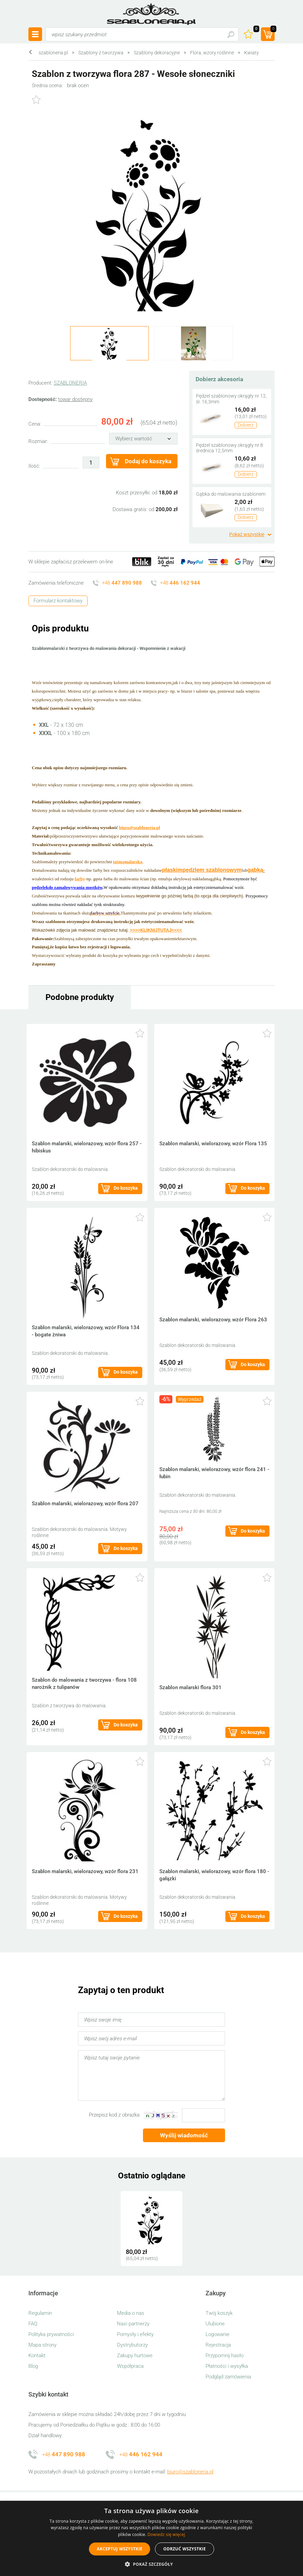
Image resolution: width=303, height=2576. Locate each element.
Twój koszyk (219, 2313)
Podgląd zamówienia (228, 2377)
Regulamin (40, 2313)
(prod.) (273, 29)
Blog (33, 2366)
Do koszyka (126, 1188)
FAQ (32, 2324)
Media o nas (130, 2313)
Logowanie (217, 2334)
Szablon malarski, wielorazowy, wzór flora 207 (85, 1503)
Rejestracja (218, 2345)
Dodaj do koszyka (148, 461)
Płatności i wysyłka (227, 2366)
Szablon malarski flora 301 (190, 1687)
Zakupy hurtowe (135, 2355)
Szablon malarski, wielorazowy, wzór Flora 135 (213, 1143)
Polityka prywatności (51, 2334)
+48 (122, 583)
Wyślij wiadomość (184, 2135)
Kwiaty (251, 52)
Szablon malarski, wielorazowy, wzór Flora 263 (213, 1320)
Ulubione (215, 2324)
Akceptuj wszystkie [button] (119, 2549)
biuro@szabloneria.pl (190, 2472)
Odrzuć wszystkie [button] (184, 2549)
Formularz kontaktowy (58, 601)
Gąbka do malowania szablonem (230, 494)
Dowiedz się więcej (166, 2534)
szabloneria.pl (151, 14)
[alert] (151, 2538)
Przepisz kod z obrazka (114, 2115)
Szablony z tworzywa (100, 52)
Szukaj (230, 34)
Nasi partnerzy (133, 2324)
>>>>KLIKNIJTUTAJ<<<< (156, 930)
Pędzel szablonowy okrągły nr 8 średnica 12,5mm (229, 448)
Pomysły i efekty (135, 2334)
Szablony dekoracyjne (157, 52)
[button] (151, 2564)
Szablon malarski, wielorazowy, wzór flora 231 (85, 1871)
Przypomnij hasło (224, 2355)
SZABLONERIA (70, 383)
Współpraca (130, 2366)
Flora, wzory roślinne (212, 52)
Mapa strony (42, 2345)
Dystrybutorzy (132, 2345)
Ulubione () (255, 29)
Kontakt (36, 2355)
